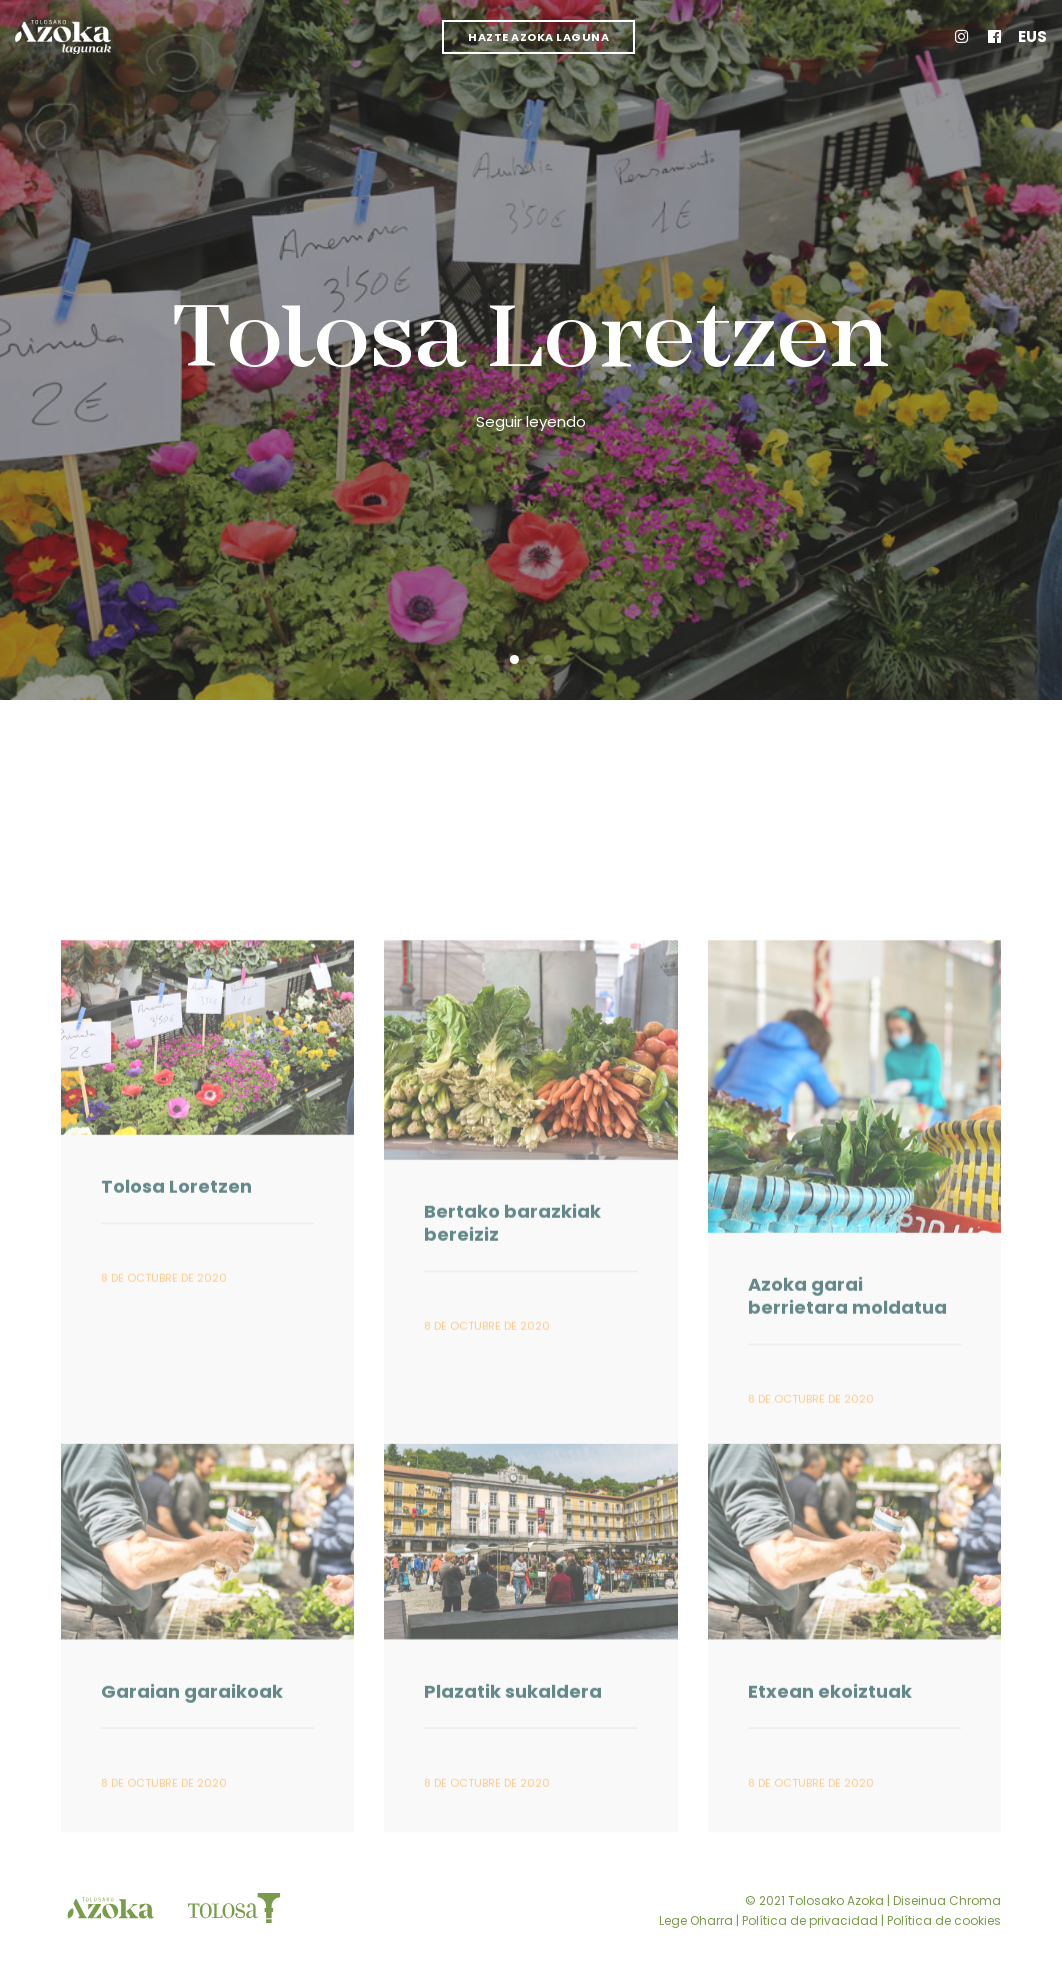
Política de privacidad (810, 1920)
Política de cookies (944, 1920)
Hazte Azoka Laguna (538, 37)
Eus (1032, 36)
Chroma (975, 1900)
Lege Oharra (696, 1920)
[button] (514, 659)
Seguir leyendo (531, 421)
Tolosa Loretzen (531, 343)
